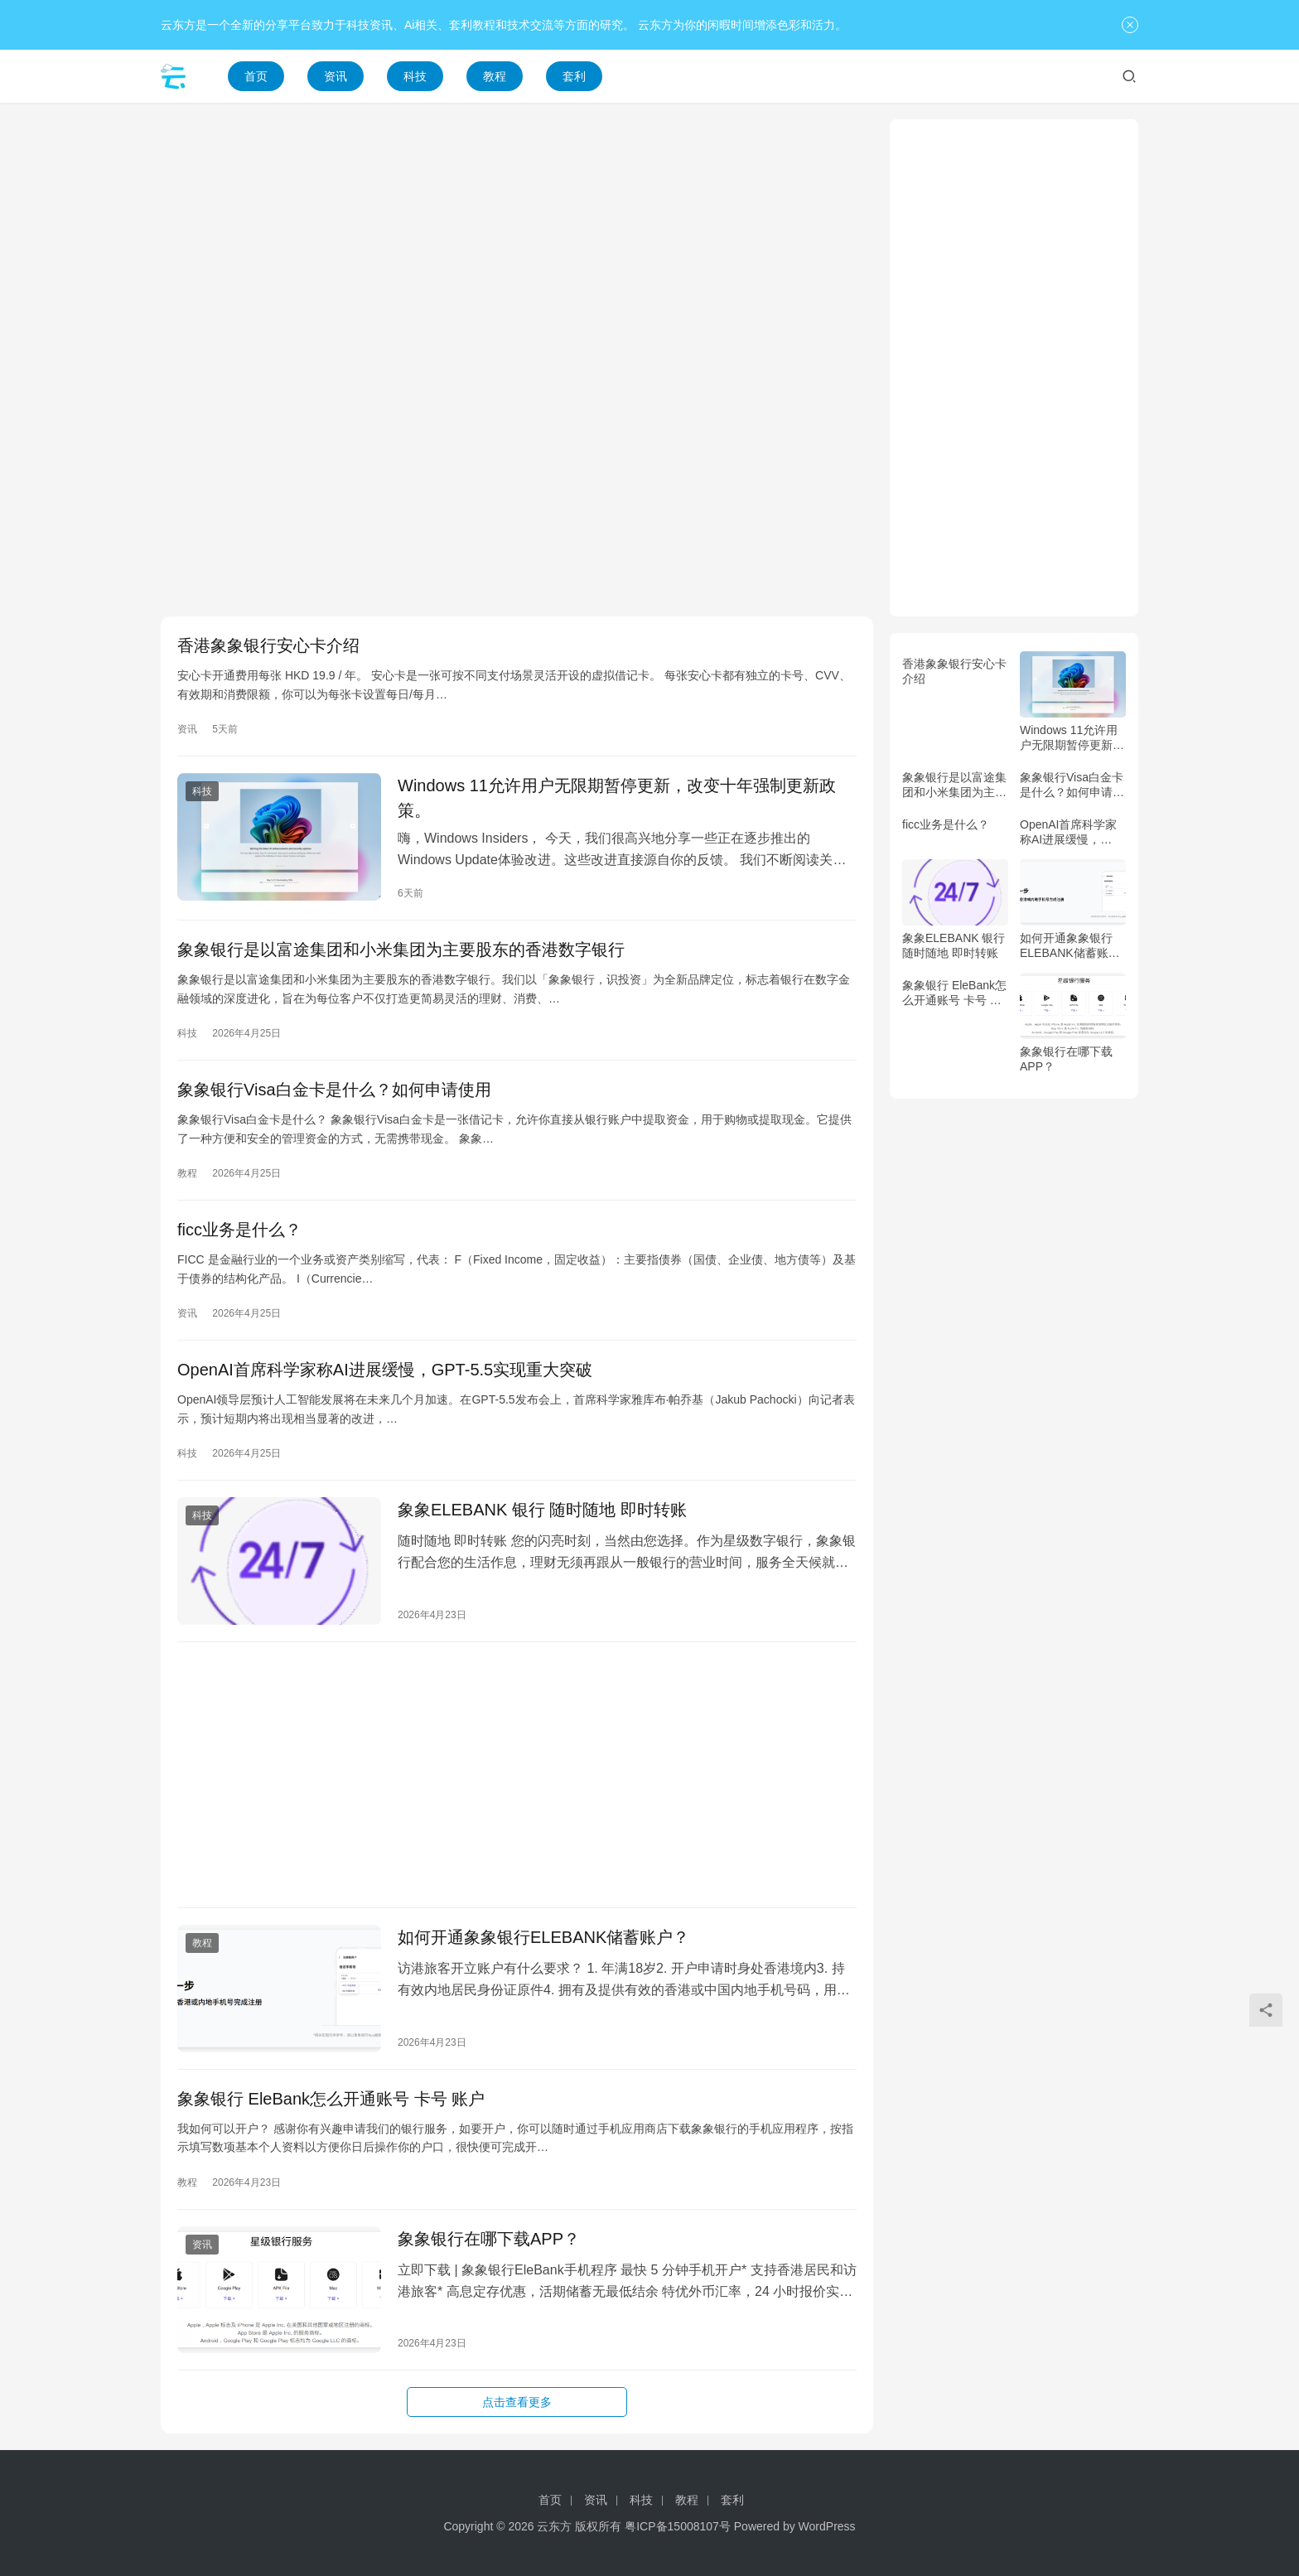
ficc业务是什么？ (239, 1229)
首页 (256, 76)
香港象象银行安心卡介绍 (268, 645)
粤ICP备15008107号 (678, 2526)
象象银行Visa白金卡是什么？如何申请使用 (334, 1089)
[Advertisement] (517, 235)
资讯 (335, 76)
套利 (574, 76)
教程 (494, 76)
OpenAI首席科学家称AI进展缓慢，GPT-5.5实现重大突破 (384, 1369)
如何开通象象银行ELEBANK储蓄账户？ (543, 1937)
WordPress (827, 2526)
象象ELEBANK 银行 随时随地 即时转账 (542, 1510)
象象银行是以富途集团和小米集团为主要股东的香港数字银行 (401, 949)
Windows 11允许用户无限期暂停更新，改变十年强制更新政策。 (617, 797)
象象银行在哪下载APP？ (489, 2239)
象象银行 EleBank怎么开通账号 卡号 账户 (331, 2099)
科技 (415, 76)
